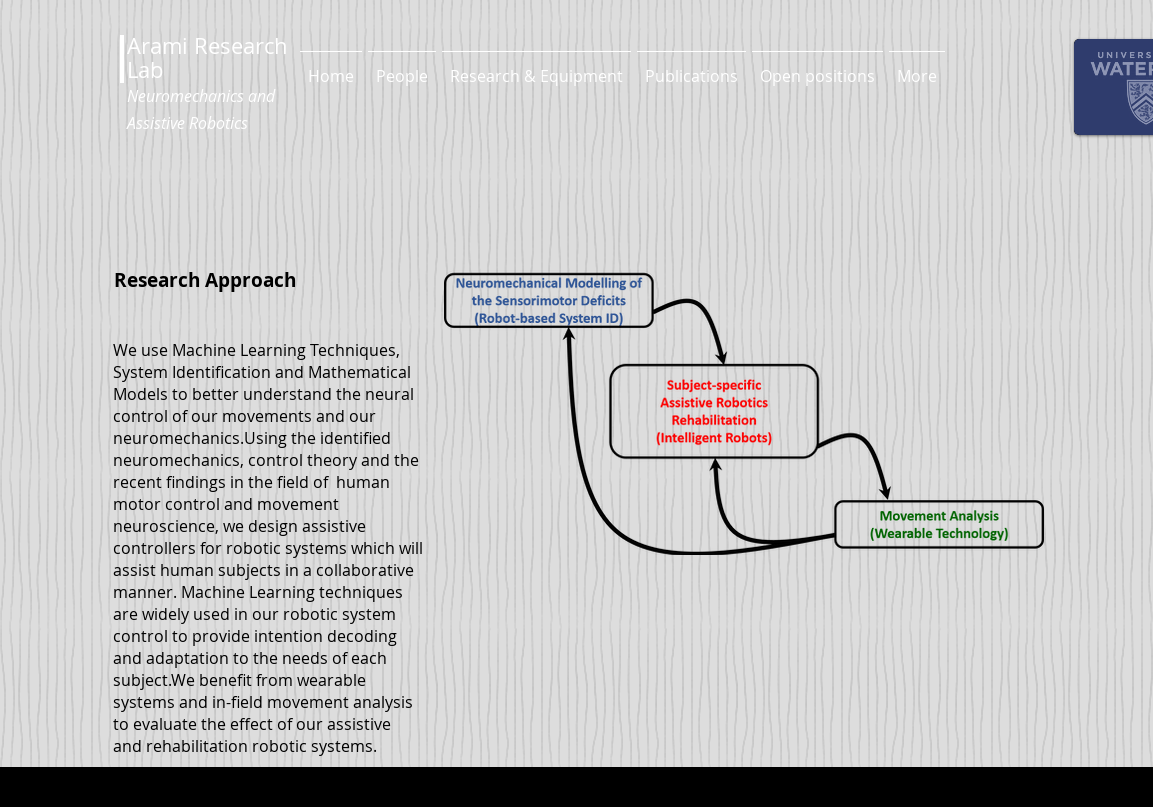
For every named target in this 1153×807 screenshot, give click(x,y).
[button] (402, 67)
